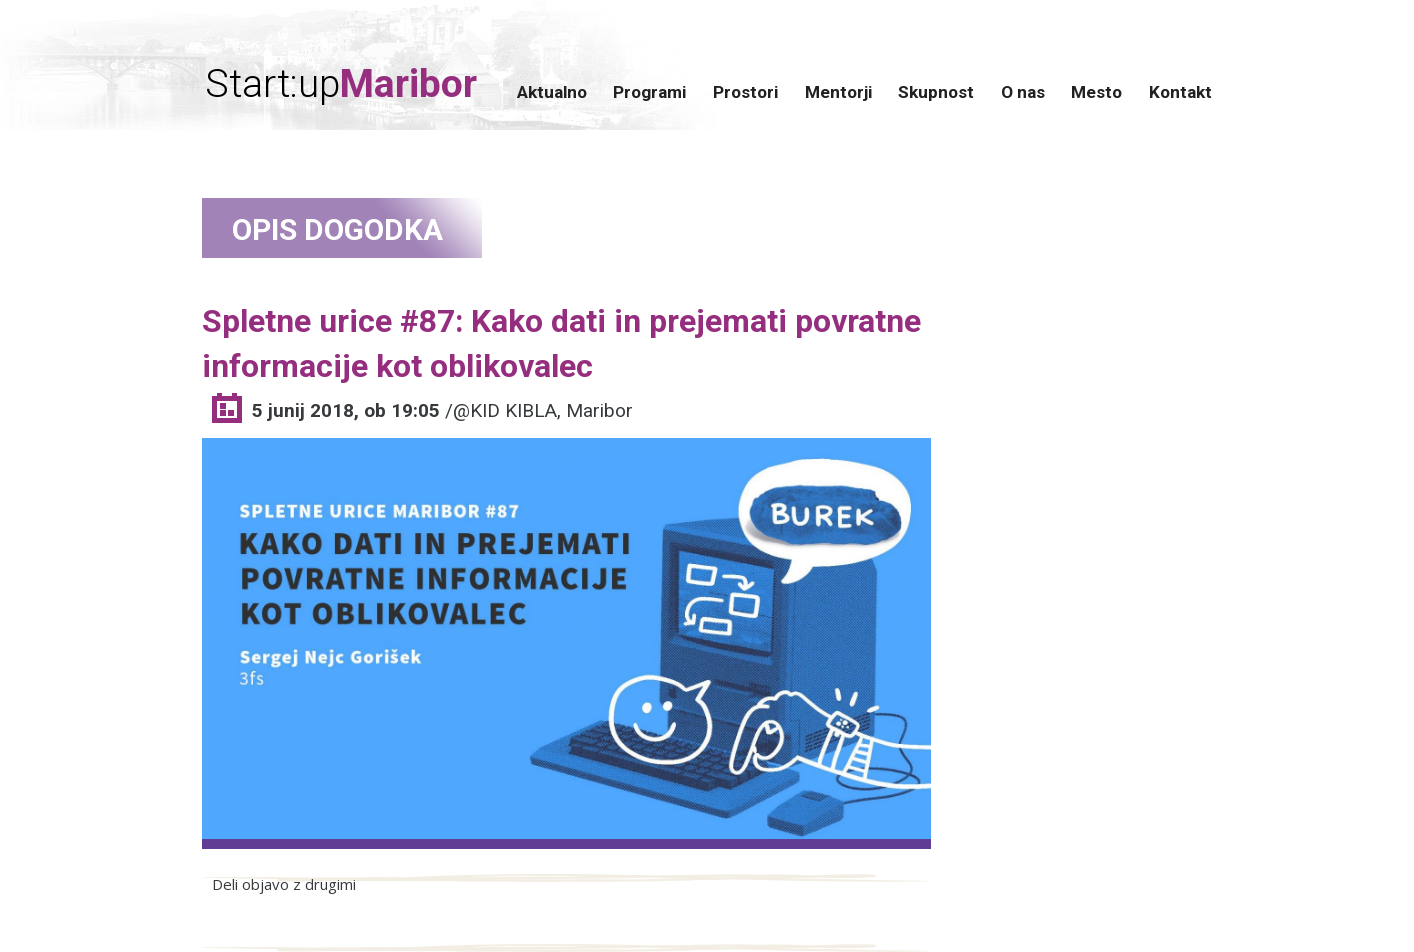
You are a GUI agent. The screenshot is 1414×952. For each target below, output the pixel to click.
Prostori (745, 92)
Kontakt (1180, 92)
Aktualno (552, 92)
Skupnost (936, 92)
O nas (1023, 92)
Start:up (341, 84)
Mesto (1096, 92)
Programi (649, 92)
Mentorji (838, 92)
